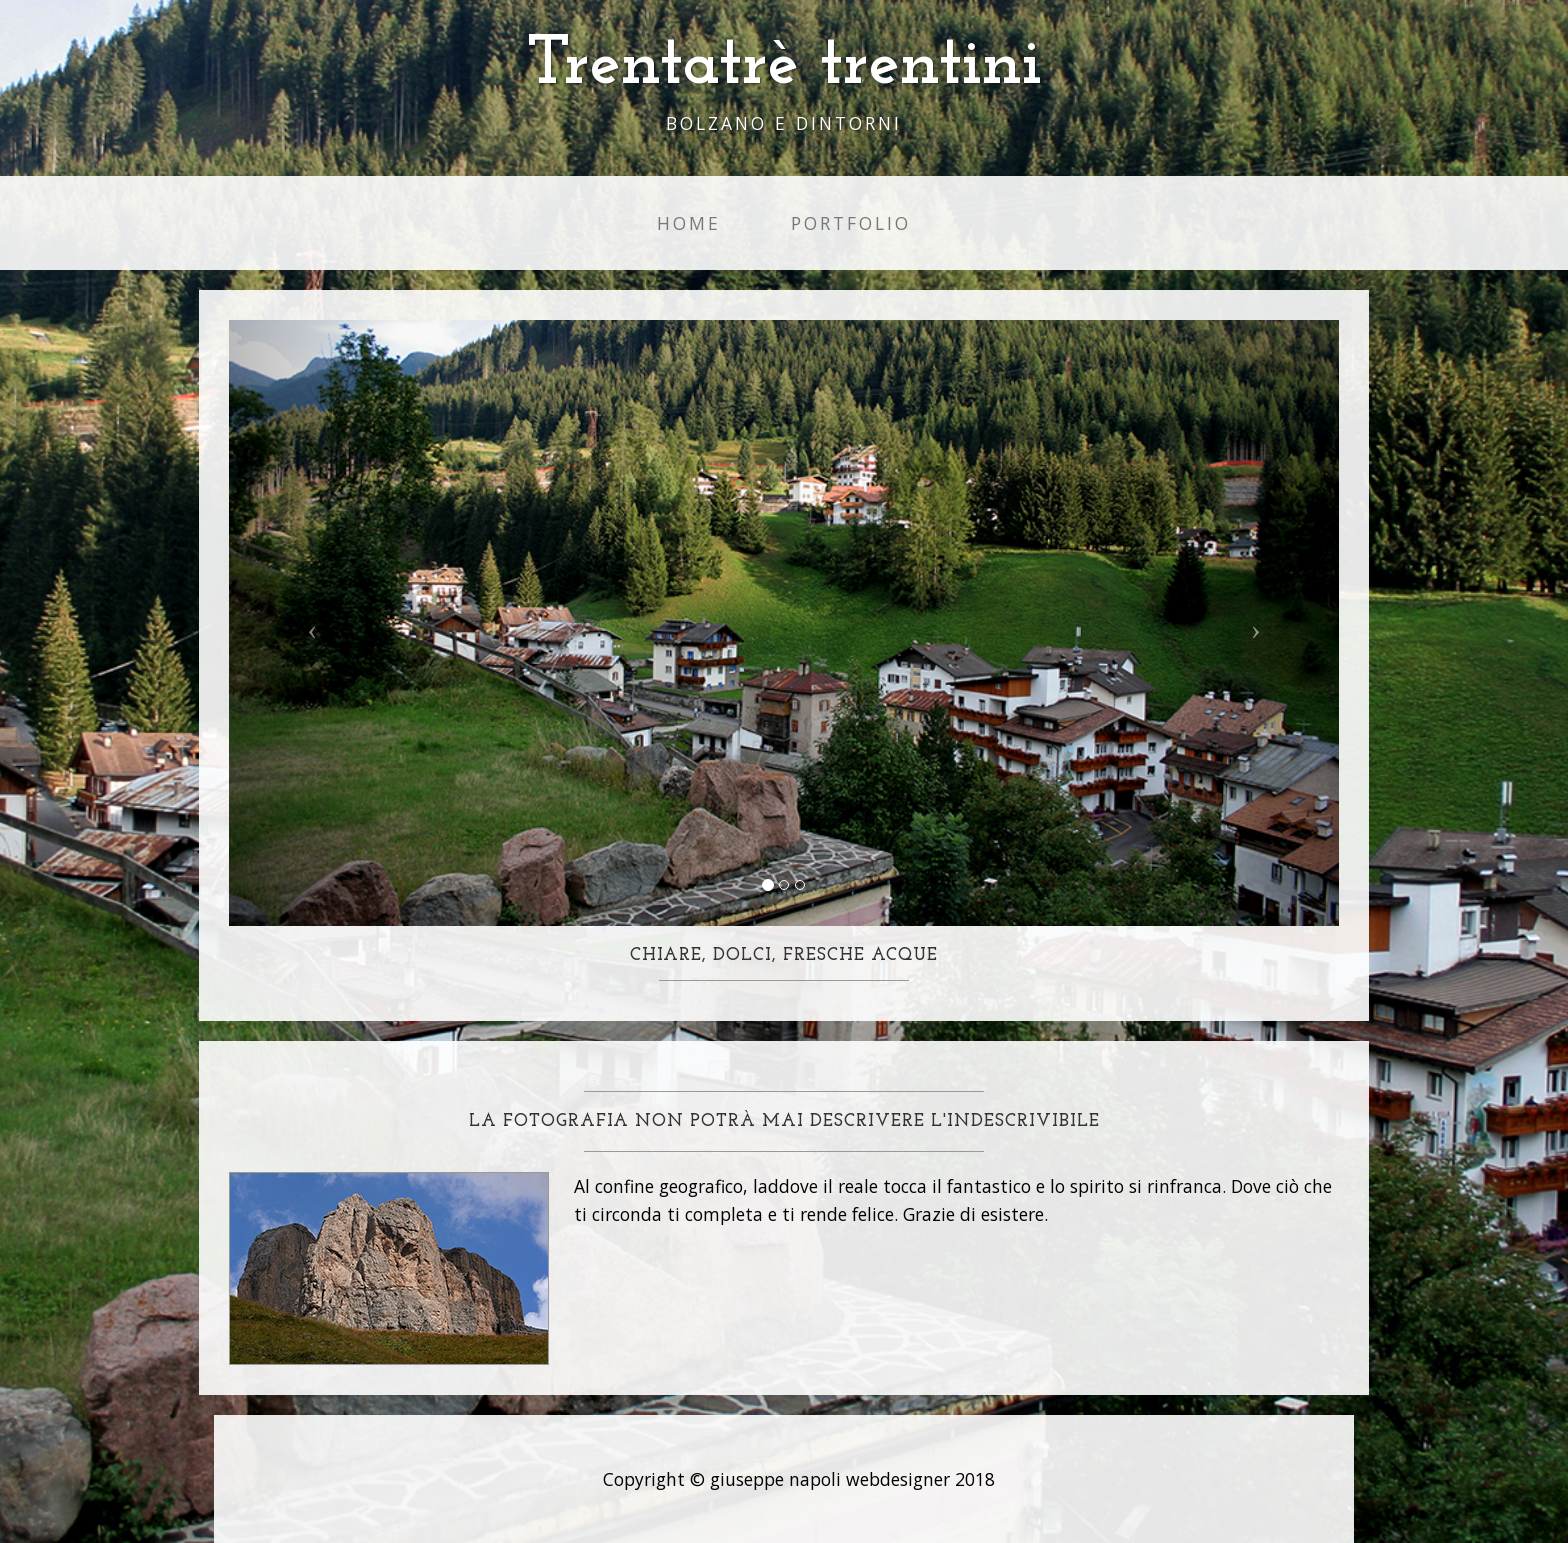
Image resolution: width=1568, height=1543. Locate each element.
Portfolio (851, 223)
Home (689, 223)
